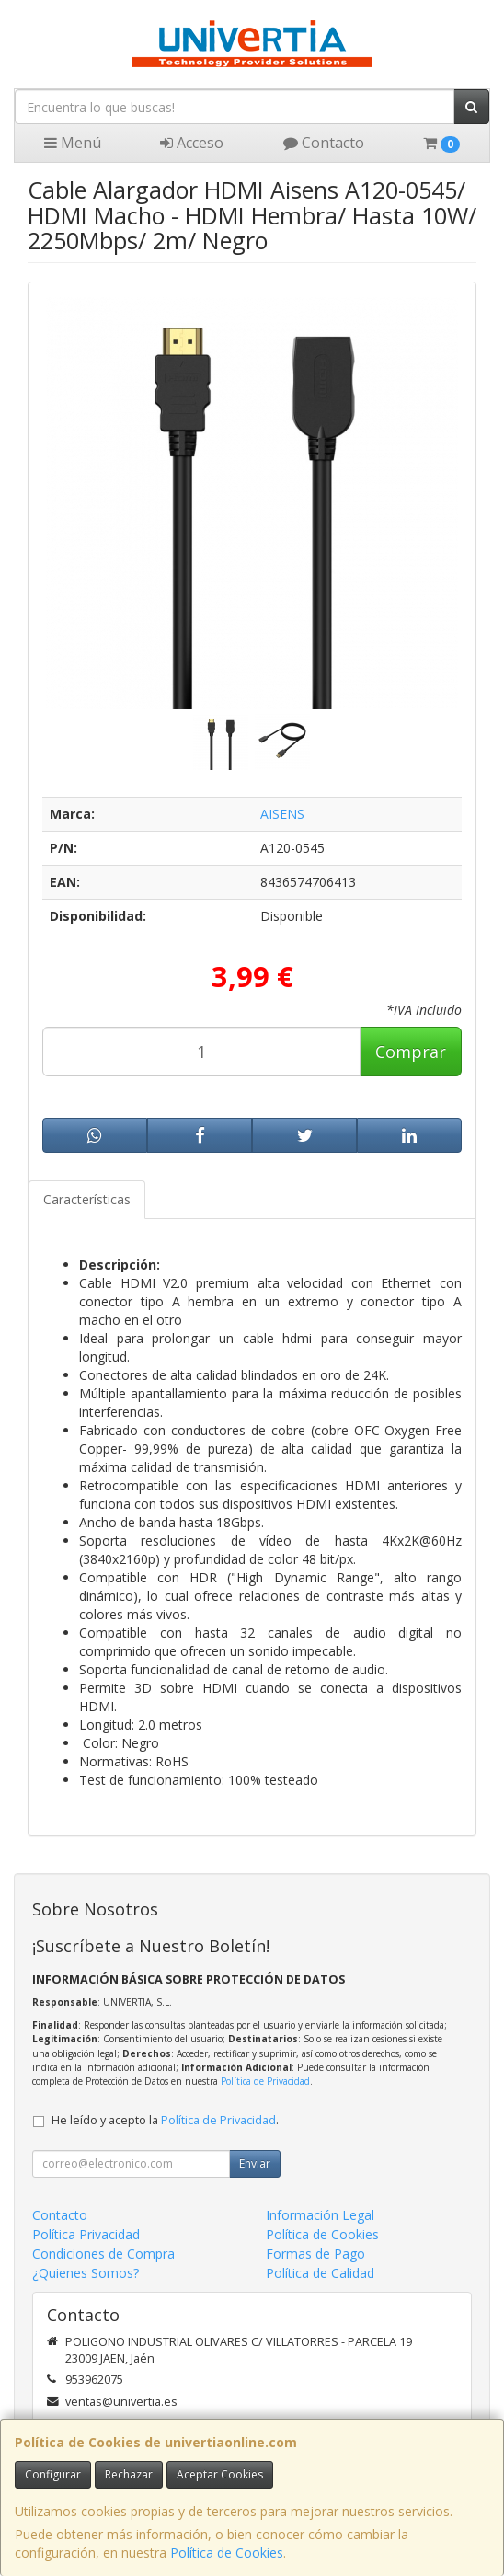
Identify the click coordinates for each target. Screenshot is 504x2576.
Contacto (323, 142)
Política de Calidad (320, 2273)
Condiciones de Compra (103, 2253)
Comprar (410, 1052)
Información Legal (320, 2215)
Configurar (53, 2474)
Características (87, 1199)
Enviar (254, 2163)
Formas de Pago (315, 2253)
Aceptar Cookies (220, 2474)
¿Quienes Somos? (85, 2273)
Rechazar (129, 2474)
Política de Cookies (226, 2552)
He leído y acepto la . (165, 2120)
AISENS (282, 813)
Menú (72, 142)
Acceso (191, 142)
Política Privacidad (86, 2234)
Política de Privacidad (265, 2081)
